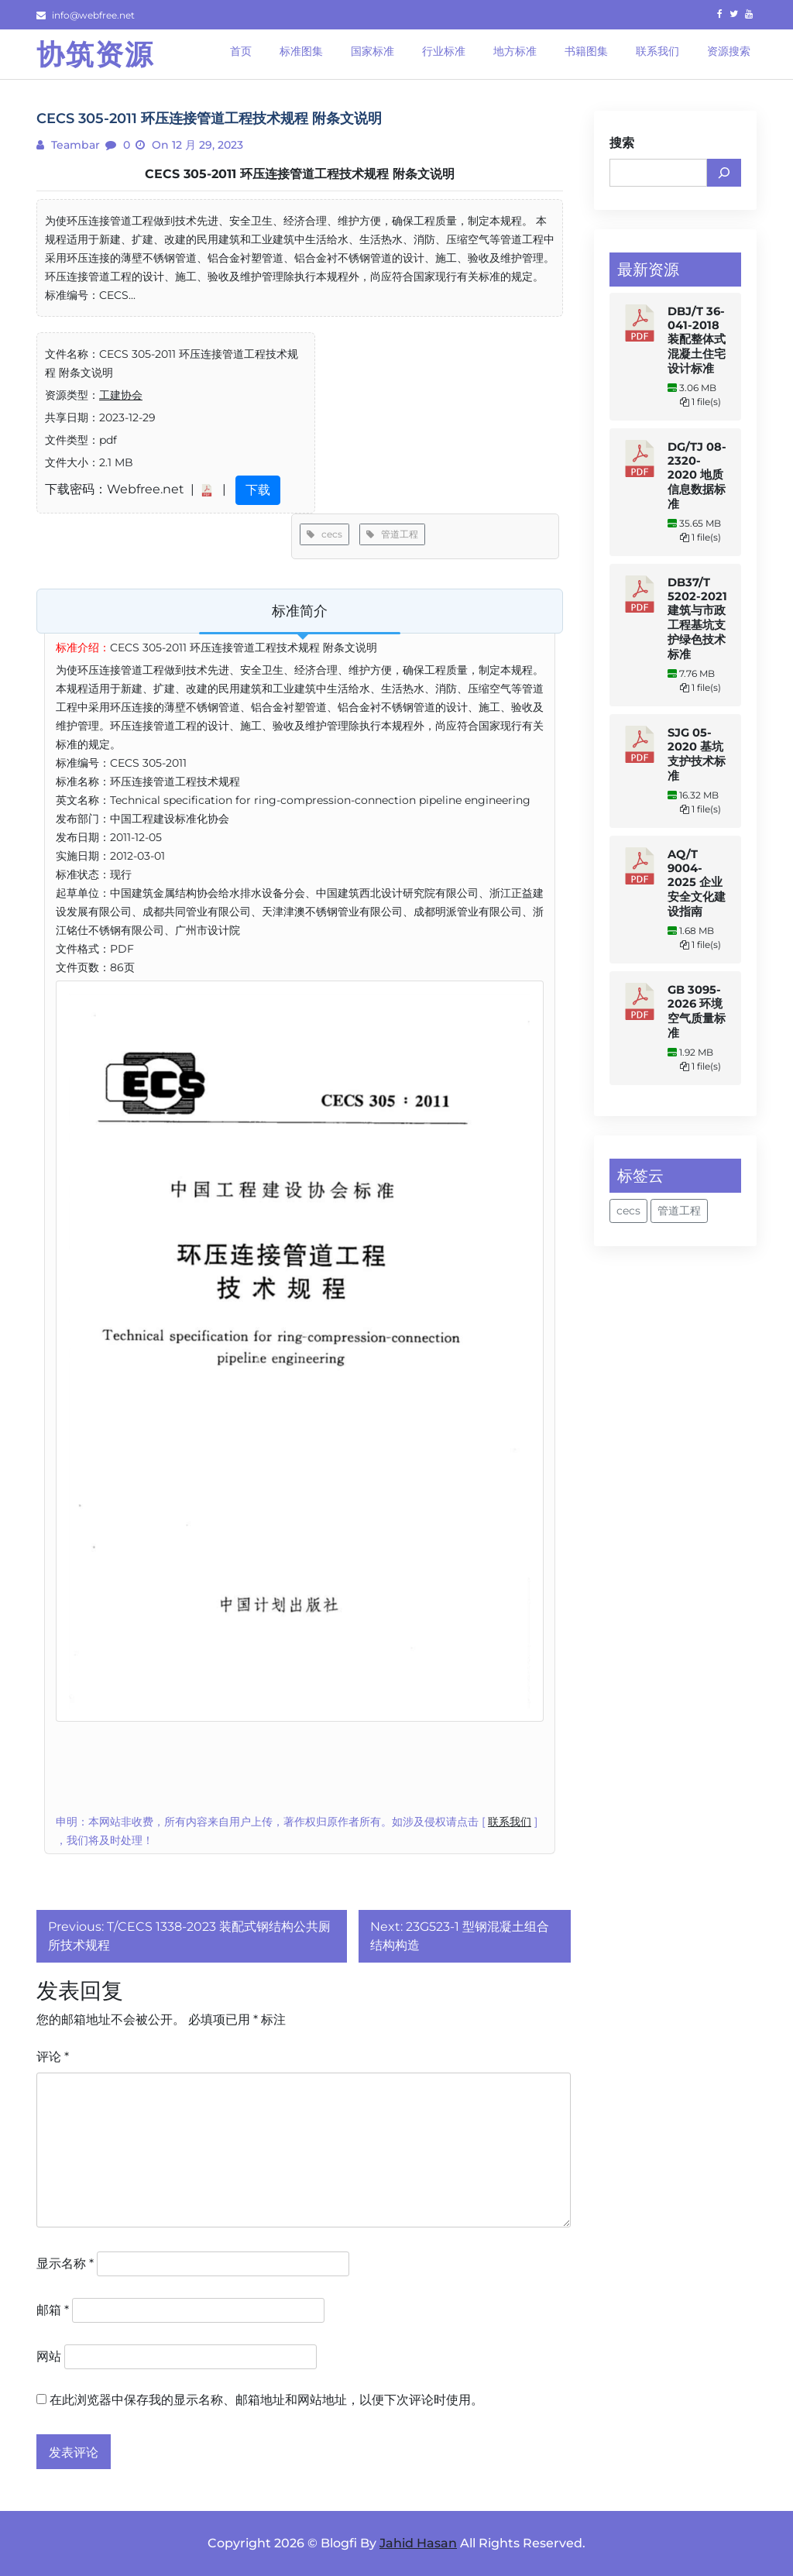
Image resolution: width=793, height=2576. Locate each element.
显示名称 (65, 2263)
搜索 (621, 143)
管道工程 (392, 534)
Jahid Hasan (418, 2543)
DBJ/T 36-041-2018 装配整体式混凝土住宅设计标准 (697, 340)
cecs (324, 534)
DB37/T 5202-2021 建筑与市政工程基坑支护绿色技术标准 (697, 618)
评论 (52, 2056)
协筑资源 (95, 54)
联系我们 (509, 1822)
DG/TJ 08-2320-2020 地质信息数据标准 (697, 475)
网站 (48, 2356)
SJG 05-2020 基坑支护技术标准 (697, 754)
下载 (257, 490)
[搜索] (724, 173)
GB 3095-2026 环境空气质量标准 (697, 1011)
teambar (74, 145)
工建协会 (120, 395)
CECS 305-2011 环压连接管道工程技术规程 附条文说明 (300, 174)
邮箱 (52, 2310)
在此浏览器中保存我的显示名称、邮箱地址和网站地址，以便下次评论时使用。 (266, 2399)
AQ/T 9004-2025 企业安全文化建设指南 (697, 883)
